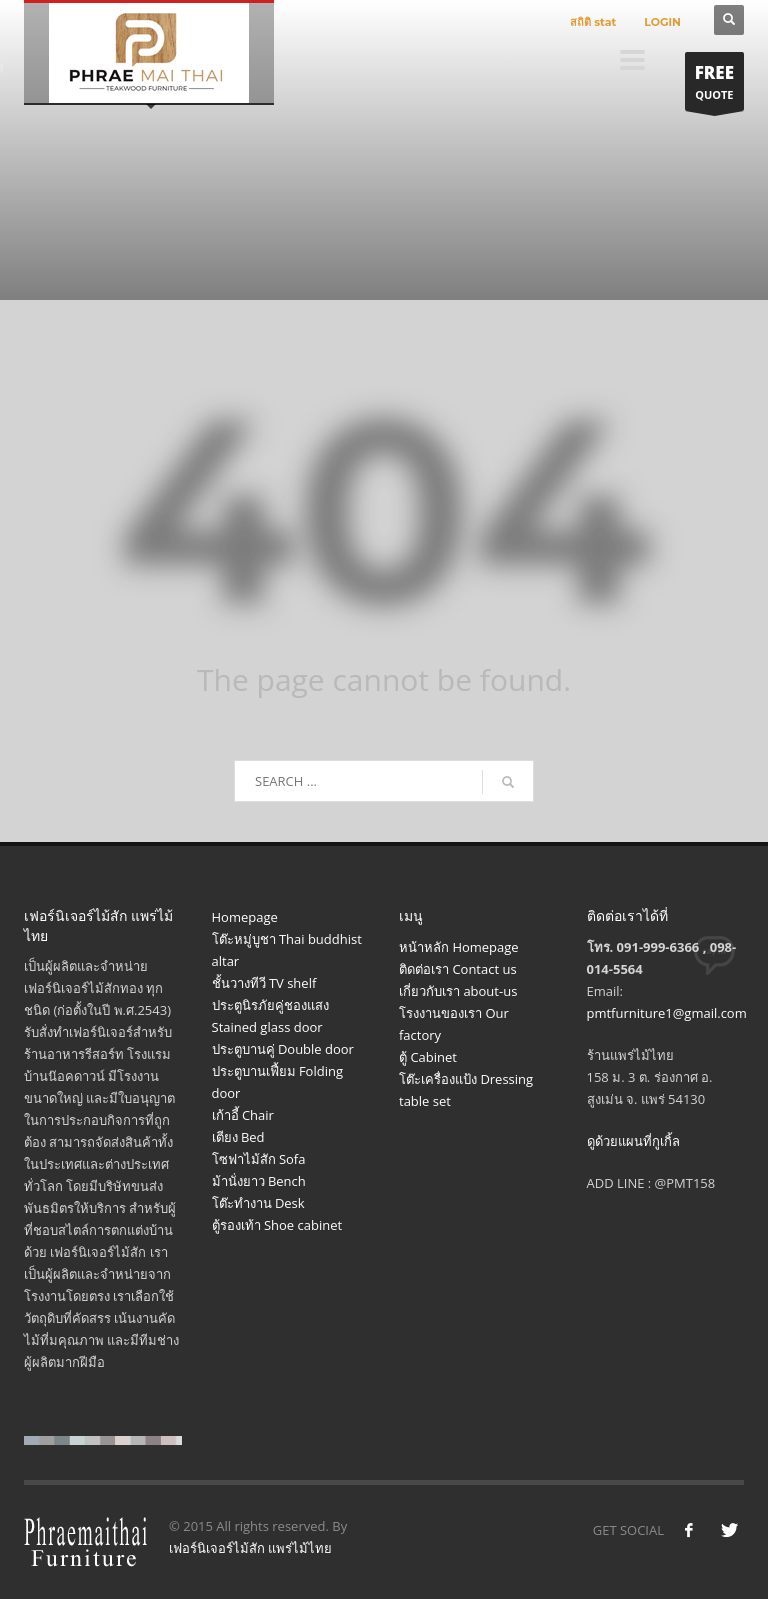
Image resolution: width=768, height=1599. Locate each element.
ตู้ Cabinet (428, 1057)
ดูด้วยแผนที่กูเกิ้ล (633, 1141)
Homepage (245, 917)
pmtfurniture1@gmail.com (667, 1013)
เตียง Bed (238, 1137)
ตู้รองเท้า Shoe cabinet (277, 1225)
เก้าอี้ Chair (243, 1115)
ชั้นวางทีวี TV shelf (264, 983)
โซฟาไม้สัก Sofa (259, 1159)
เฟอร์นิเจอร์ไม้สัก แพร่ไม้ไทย (250, 1548)
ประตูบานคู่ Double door (283, 1049)
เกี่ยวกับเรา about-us (458, 991)
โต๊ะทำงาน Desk (258, 1203)
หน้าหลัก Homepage (459, 947)
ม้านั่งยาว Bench (259, 1181)
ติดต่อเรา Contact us (458, 969)
